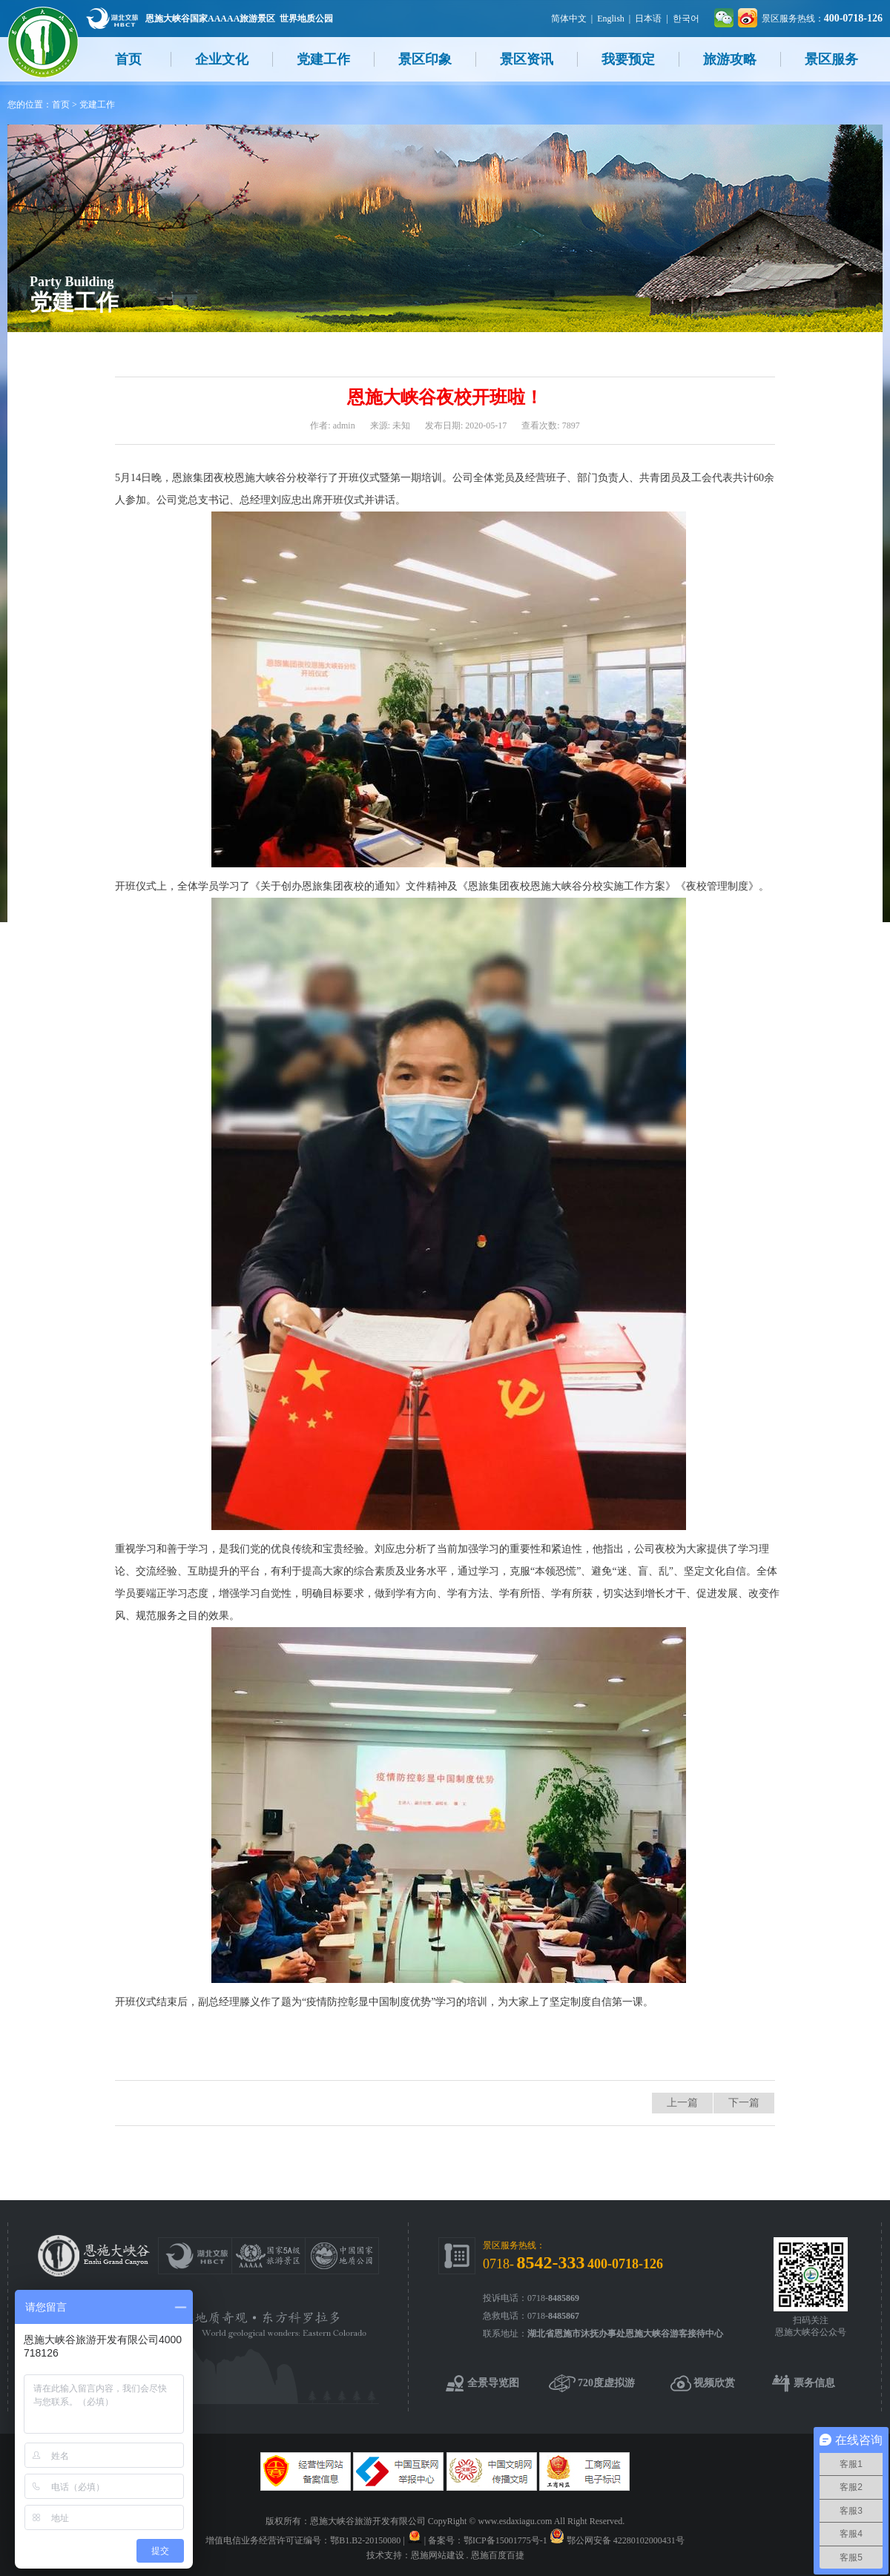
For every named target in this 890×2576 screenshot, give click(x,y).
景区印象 (425, 59)
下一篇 (743, 2102)
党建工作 (323, 59)
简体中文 (569, 18)
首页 (128, 59)
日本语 (648, 18)
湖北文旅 (112, 18)
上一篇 (682, 2102)
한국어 (686, 18)
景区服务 (831, 59)
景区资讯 (526, 59)
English (610, 18)
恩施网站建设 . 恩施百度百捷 (467, 2555)
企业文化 (221, 59)
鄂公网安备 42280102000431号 (626, 2540)
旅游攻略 (729, 59)
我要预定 (628, 59)
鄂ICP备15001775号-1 (505, 2540)
